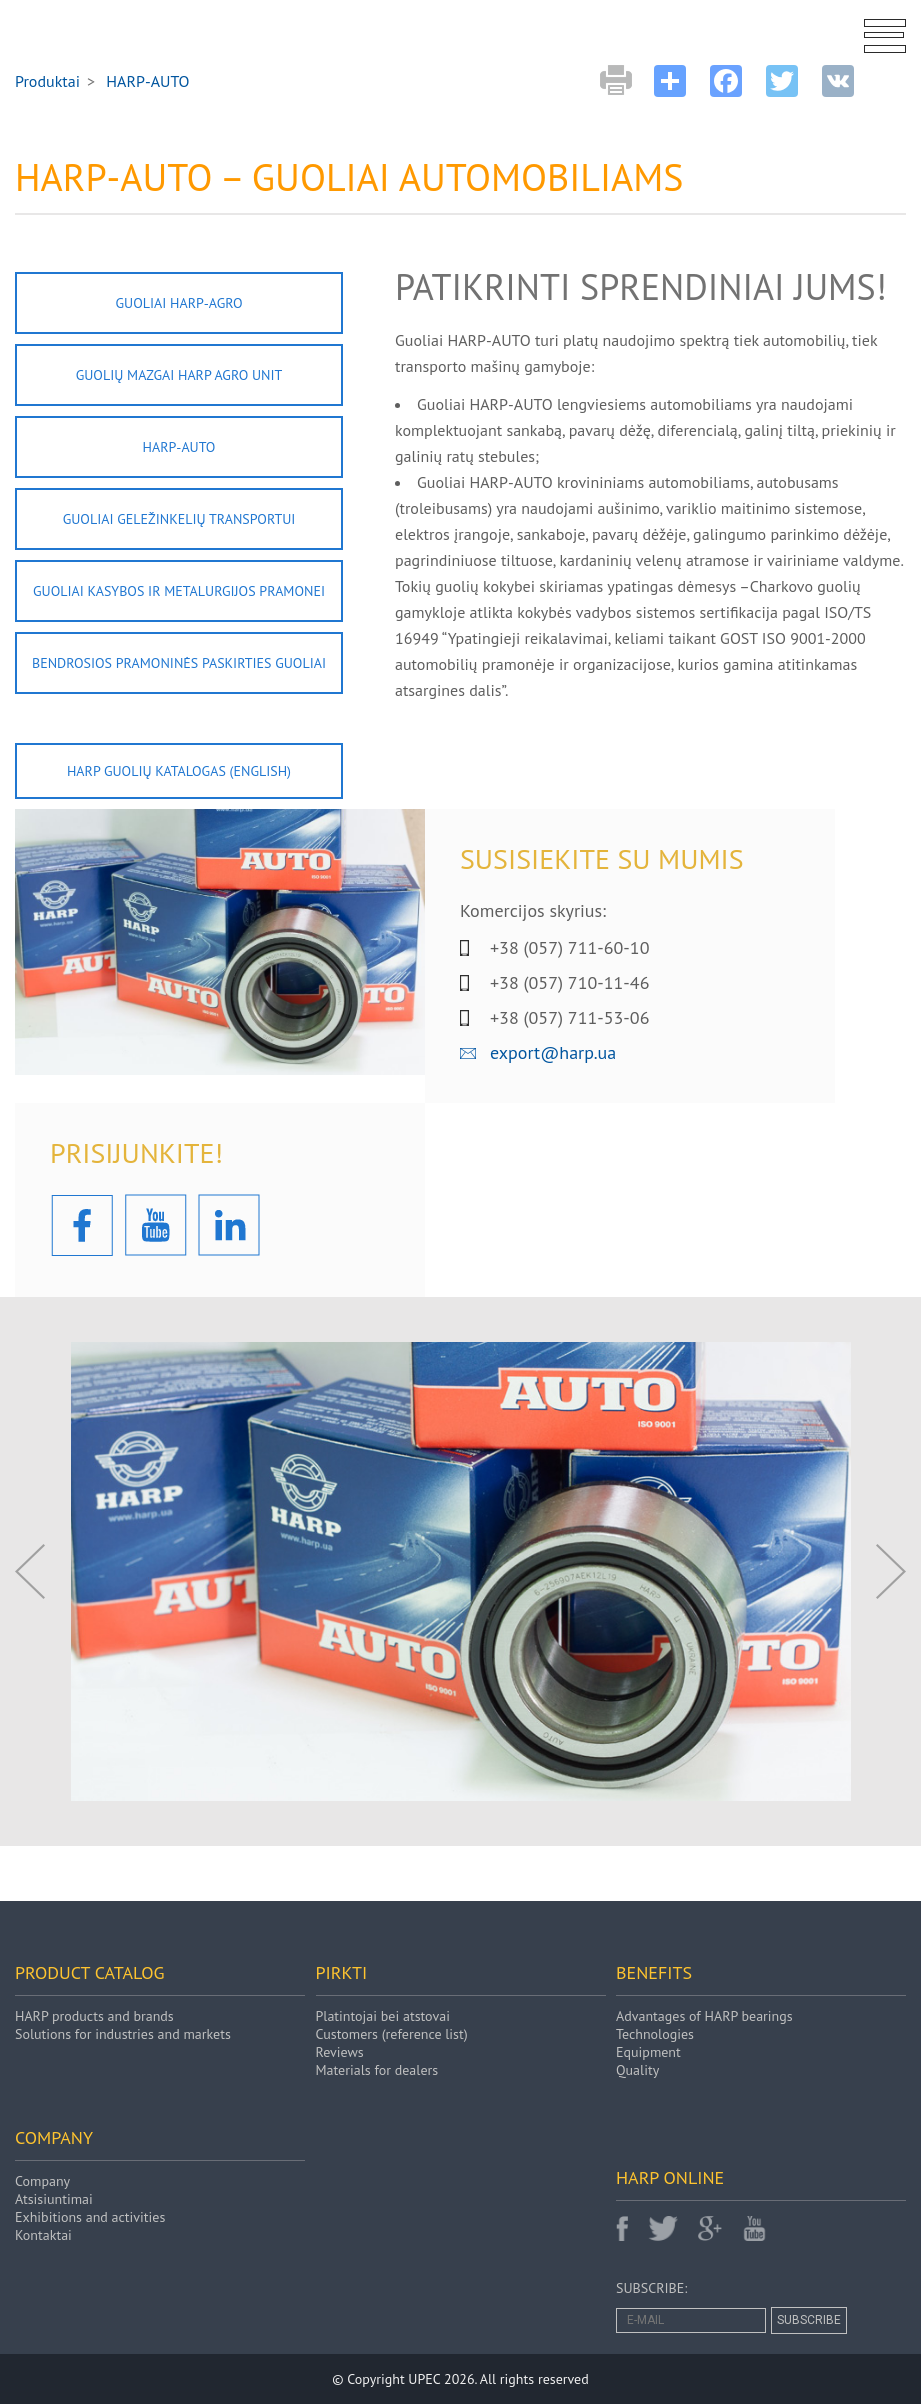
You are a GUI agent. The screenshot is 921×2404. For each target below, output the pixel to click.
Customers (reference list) (392, 2034)
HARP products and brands (94, 2016)
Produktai (47, 81)
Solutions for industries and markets (123, 2034)
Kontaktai (43, 2235)
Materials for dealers (377, 2070)
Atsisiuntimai (54, 2199)
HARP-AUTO (179, 447)
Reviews (340, 2052)
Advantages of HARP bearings (704, 2016)
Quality (637, 2070)
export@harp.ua (553, 1052)
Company (42, 2181)
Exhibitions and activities (90, 2217)
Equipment (648, 2052)
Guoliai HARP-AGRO (178, 303)
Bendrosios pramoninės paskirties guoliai (179, 663)
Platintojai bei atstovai (383, 2016)
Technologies (655, 2034)
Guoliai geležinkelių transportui (179, 519)
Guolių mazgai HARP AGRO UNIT (179, 375)
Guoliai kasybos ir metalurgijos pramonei (179, 591)
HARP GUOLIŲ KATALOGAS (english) (179, 771)
